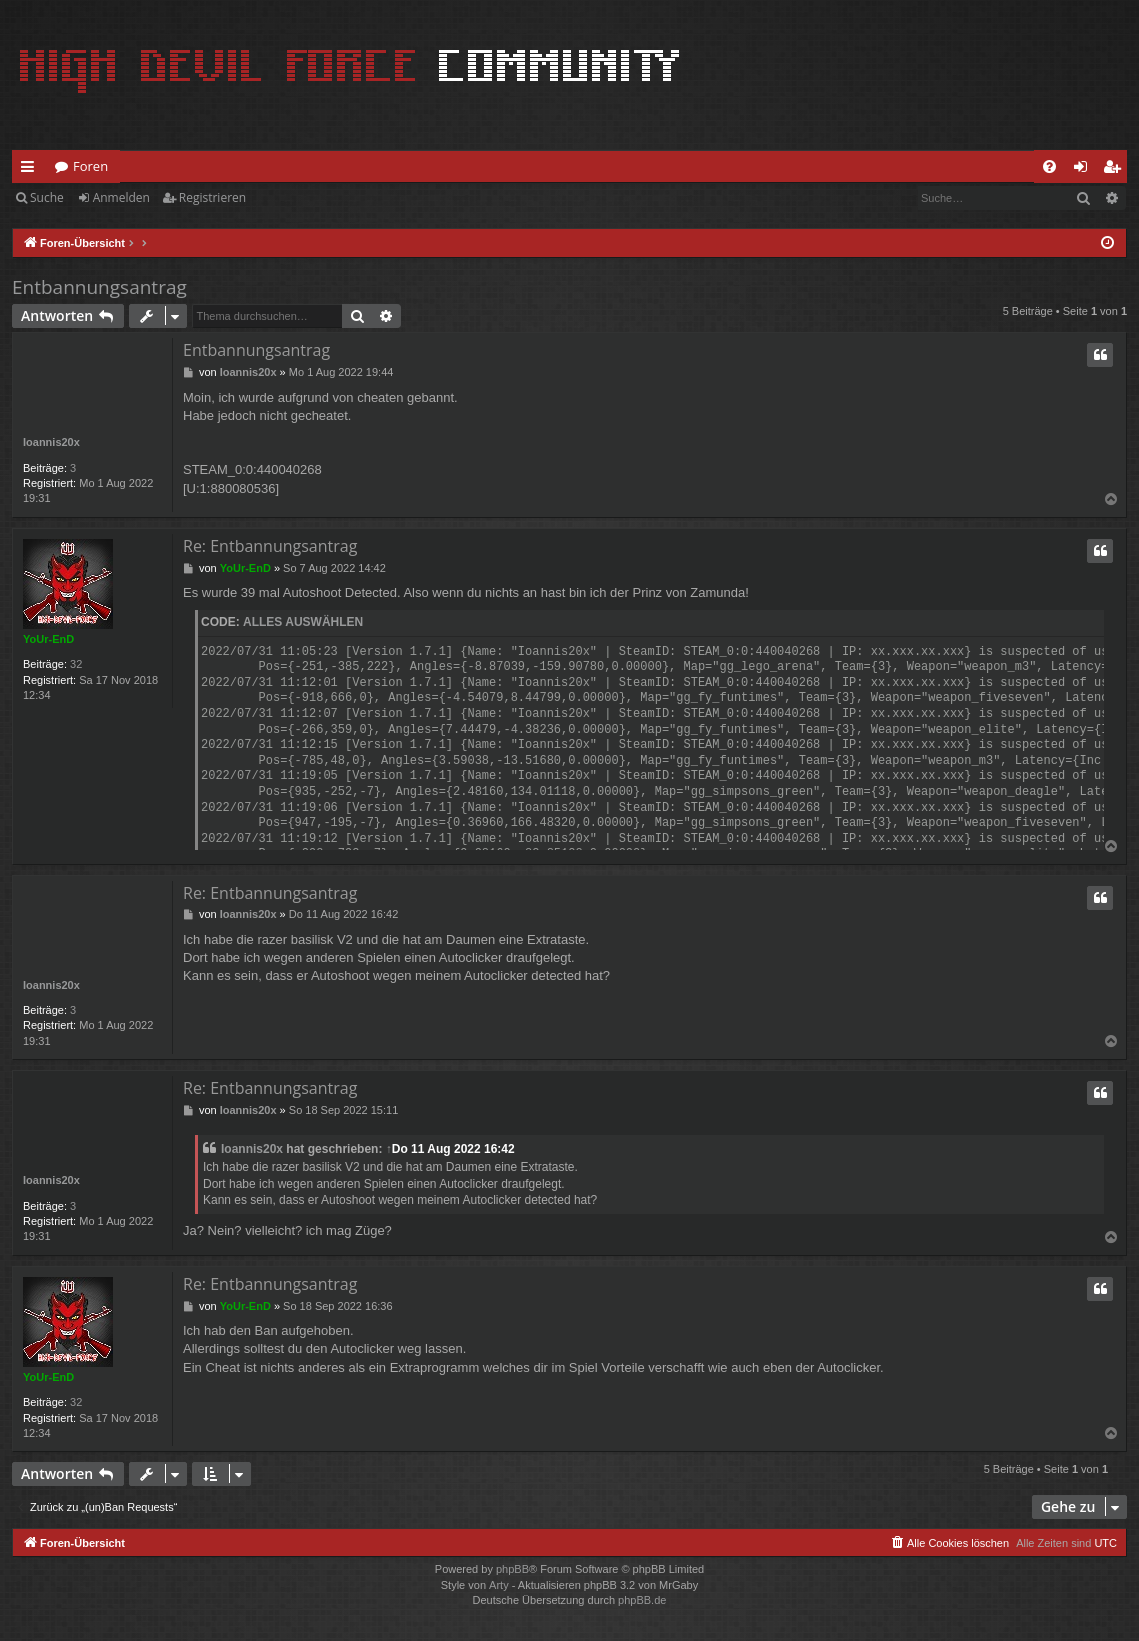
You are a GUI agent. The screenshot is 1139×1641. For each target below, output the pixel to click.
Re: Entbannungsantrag (270, 546)
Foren (90, 166)
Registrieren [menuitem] (1116, 170)
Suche (47, 197)
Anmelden (121, 197)
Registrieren (212, 197)
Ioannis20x (51, 442)
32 (76, 664)
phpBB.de (642, 1600)
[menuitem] (1049, 166)
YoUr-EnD (48, 639)
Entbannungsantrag (99, 287)
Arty (499, 1585)
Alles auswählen (303, 622)
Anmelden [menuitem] (1086, 170)
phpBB (512, 1569)
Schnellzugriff (31, 170)
